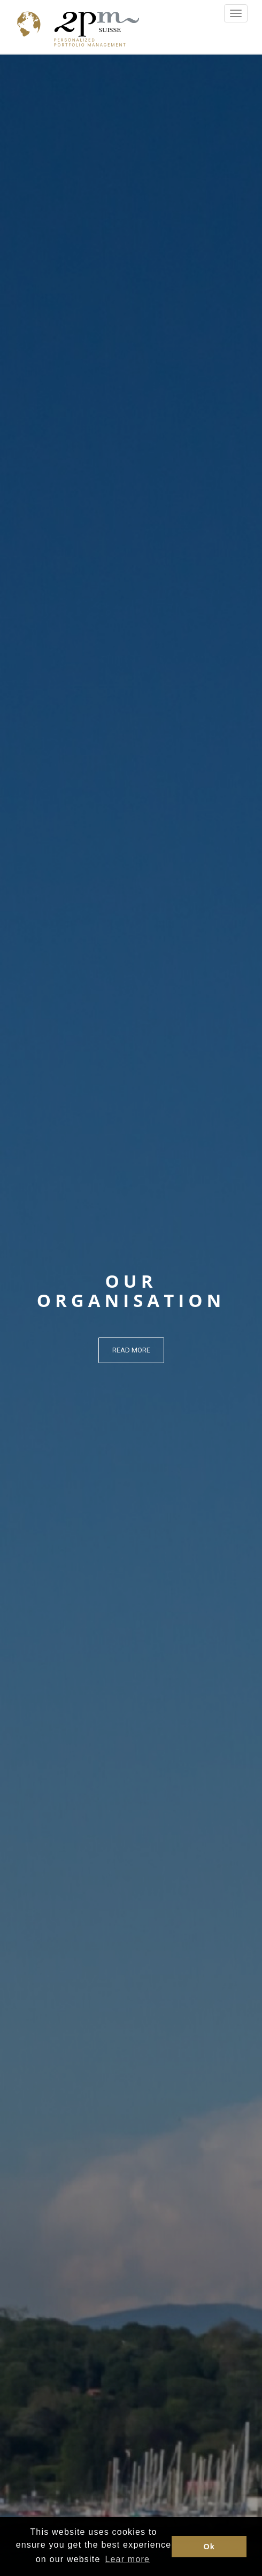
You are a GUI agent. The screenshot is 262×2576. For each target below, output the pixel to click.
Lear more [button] (127, 2559)
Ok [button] (209, 2546)
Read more (131, 1350)
